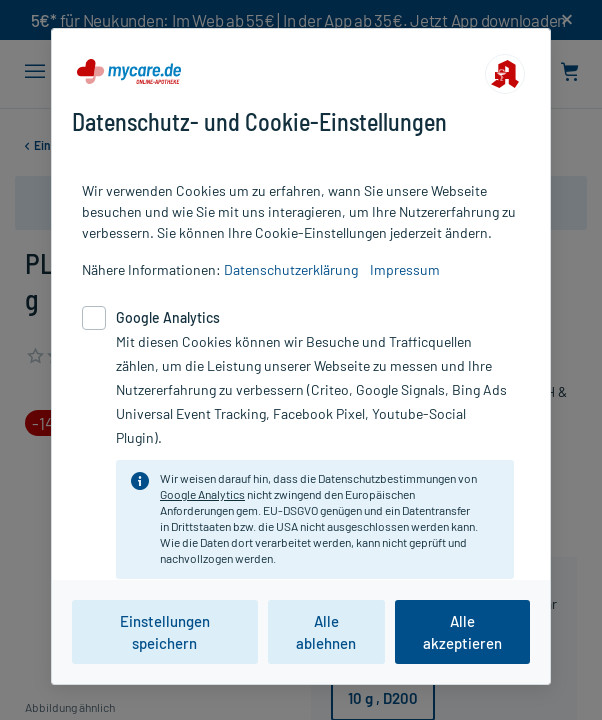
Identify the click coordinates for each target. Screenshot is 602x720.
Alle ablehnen (326, 632)
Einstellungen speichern (165, 632)
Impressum (405, 269)
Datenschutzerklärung (291, 269)
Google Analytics (202, 494)
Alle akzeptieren (462, 632)
